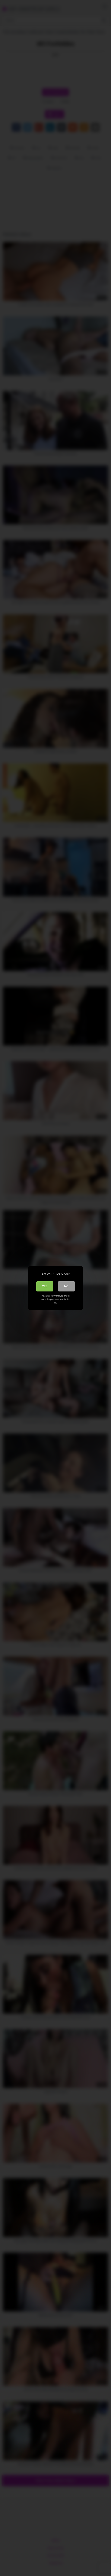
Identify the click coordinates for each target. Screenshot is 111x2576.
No (66, 1286)
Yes (44, 1286)
